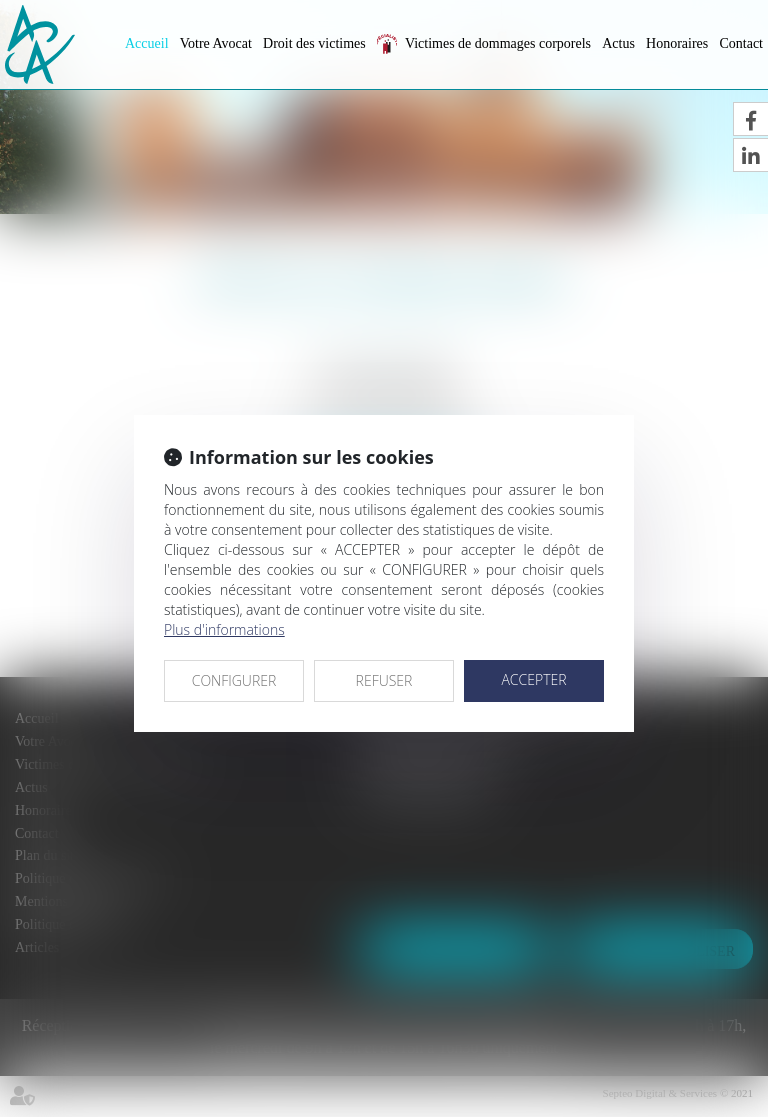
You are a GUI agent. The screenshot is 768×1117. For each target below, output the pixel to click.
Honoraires (677, 43)
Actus (618, 43)
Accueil (147, 43)
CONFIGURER (234, 680)
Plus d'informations (224, 629)
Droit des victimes (314, 43)
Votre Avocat (216, 43)
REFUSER (384, 680)
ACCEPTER (533, 679)
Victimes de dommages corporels (498, 43)
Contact (741, 43)
